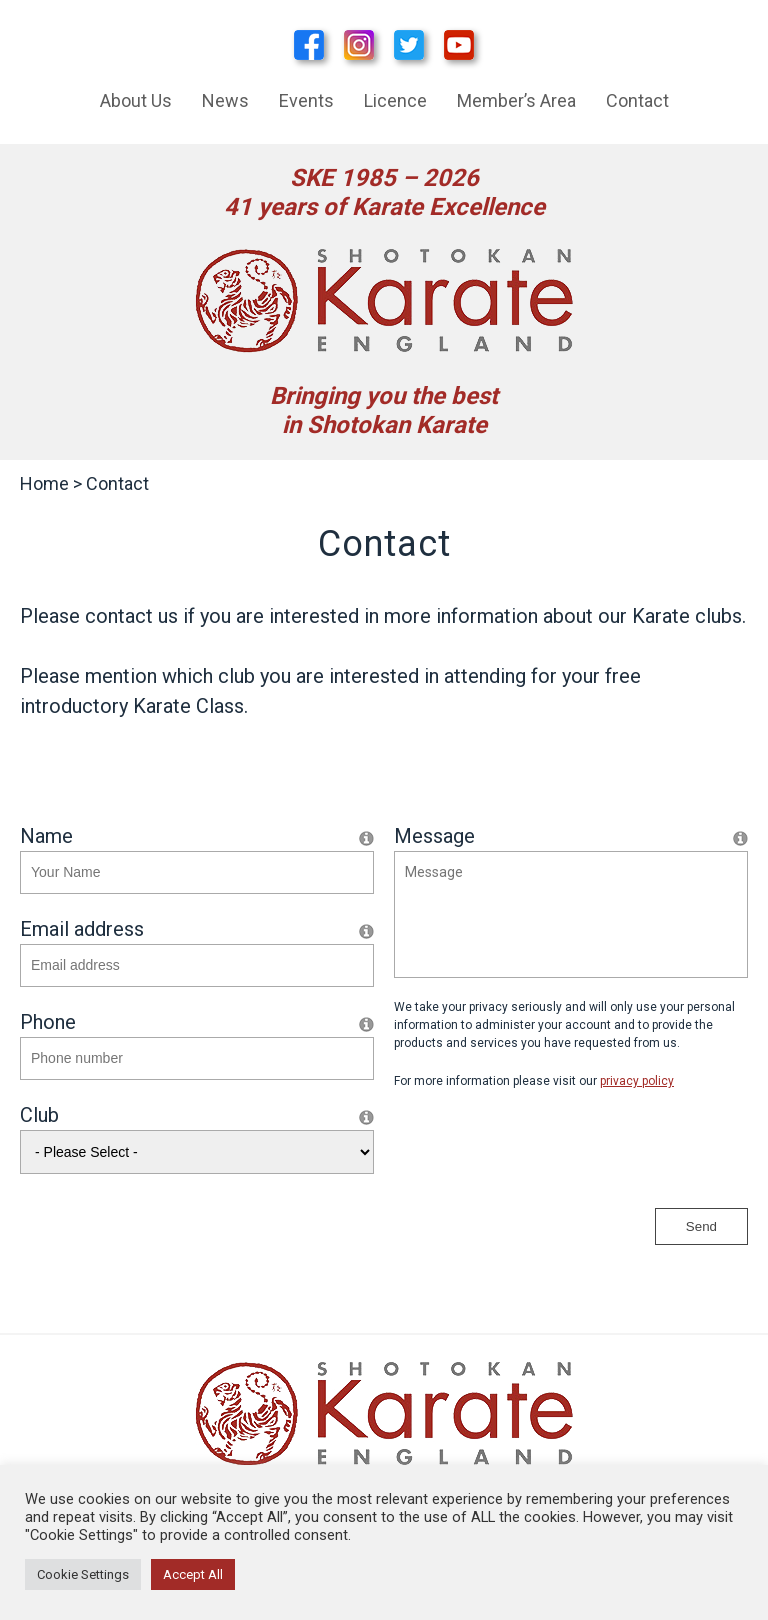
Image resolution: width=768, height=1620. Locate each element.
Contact (637, 100)
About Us (136, 100)
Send (701, 1226)
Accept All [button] (193, 1574)
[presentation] (546, 1149)
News (225, 100)
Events (306, 100)
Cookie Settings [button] (83, 1574)
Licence (395, 100)
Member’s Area (516, 100)
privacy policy (637, 1081)
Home (44, 483)
